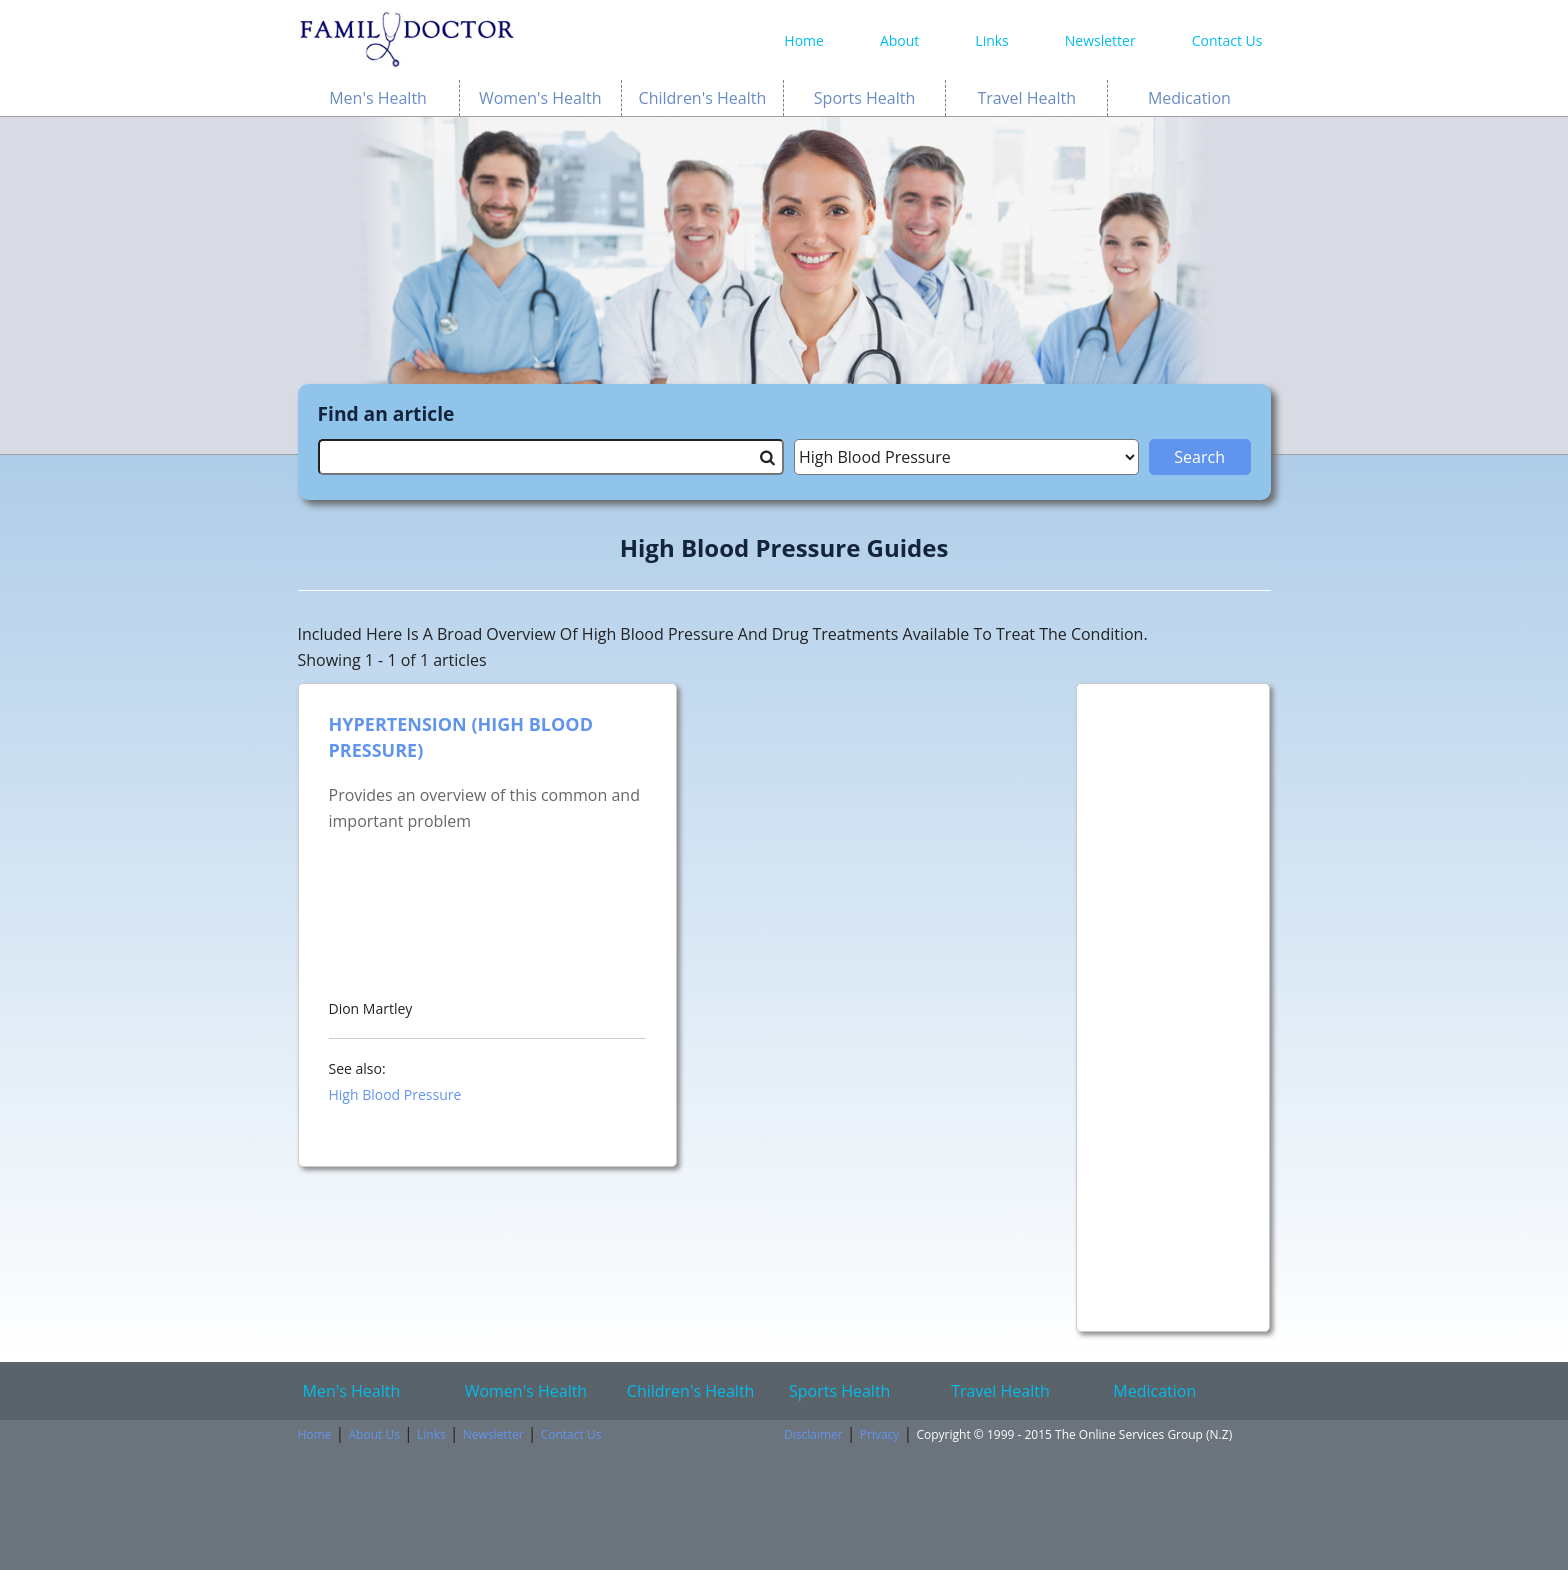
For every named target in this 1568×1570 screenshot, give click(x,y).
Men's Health (378, 98)
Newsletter (1100, 40)
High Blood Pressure (395, 1094)
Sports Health (864, 98)
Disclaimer (813, 1434)
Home (804, 40)
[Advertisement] (1167, 994)
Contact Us (1227, 40)
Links (991, 40)
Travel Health (1026, 98)
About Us (374, 1434)
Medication (1189, 98)
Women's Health (540, 98)
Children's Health (703, 98)
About (899, 40)
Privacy (880, 1434)
